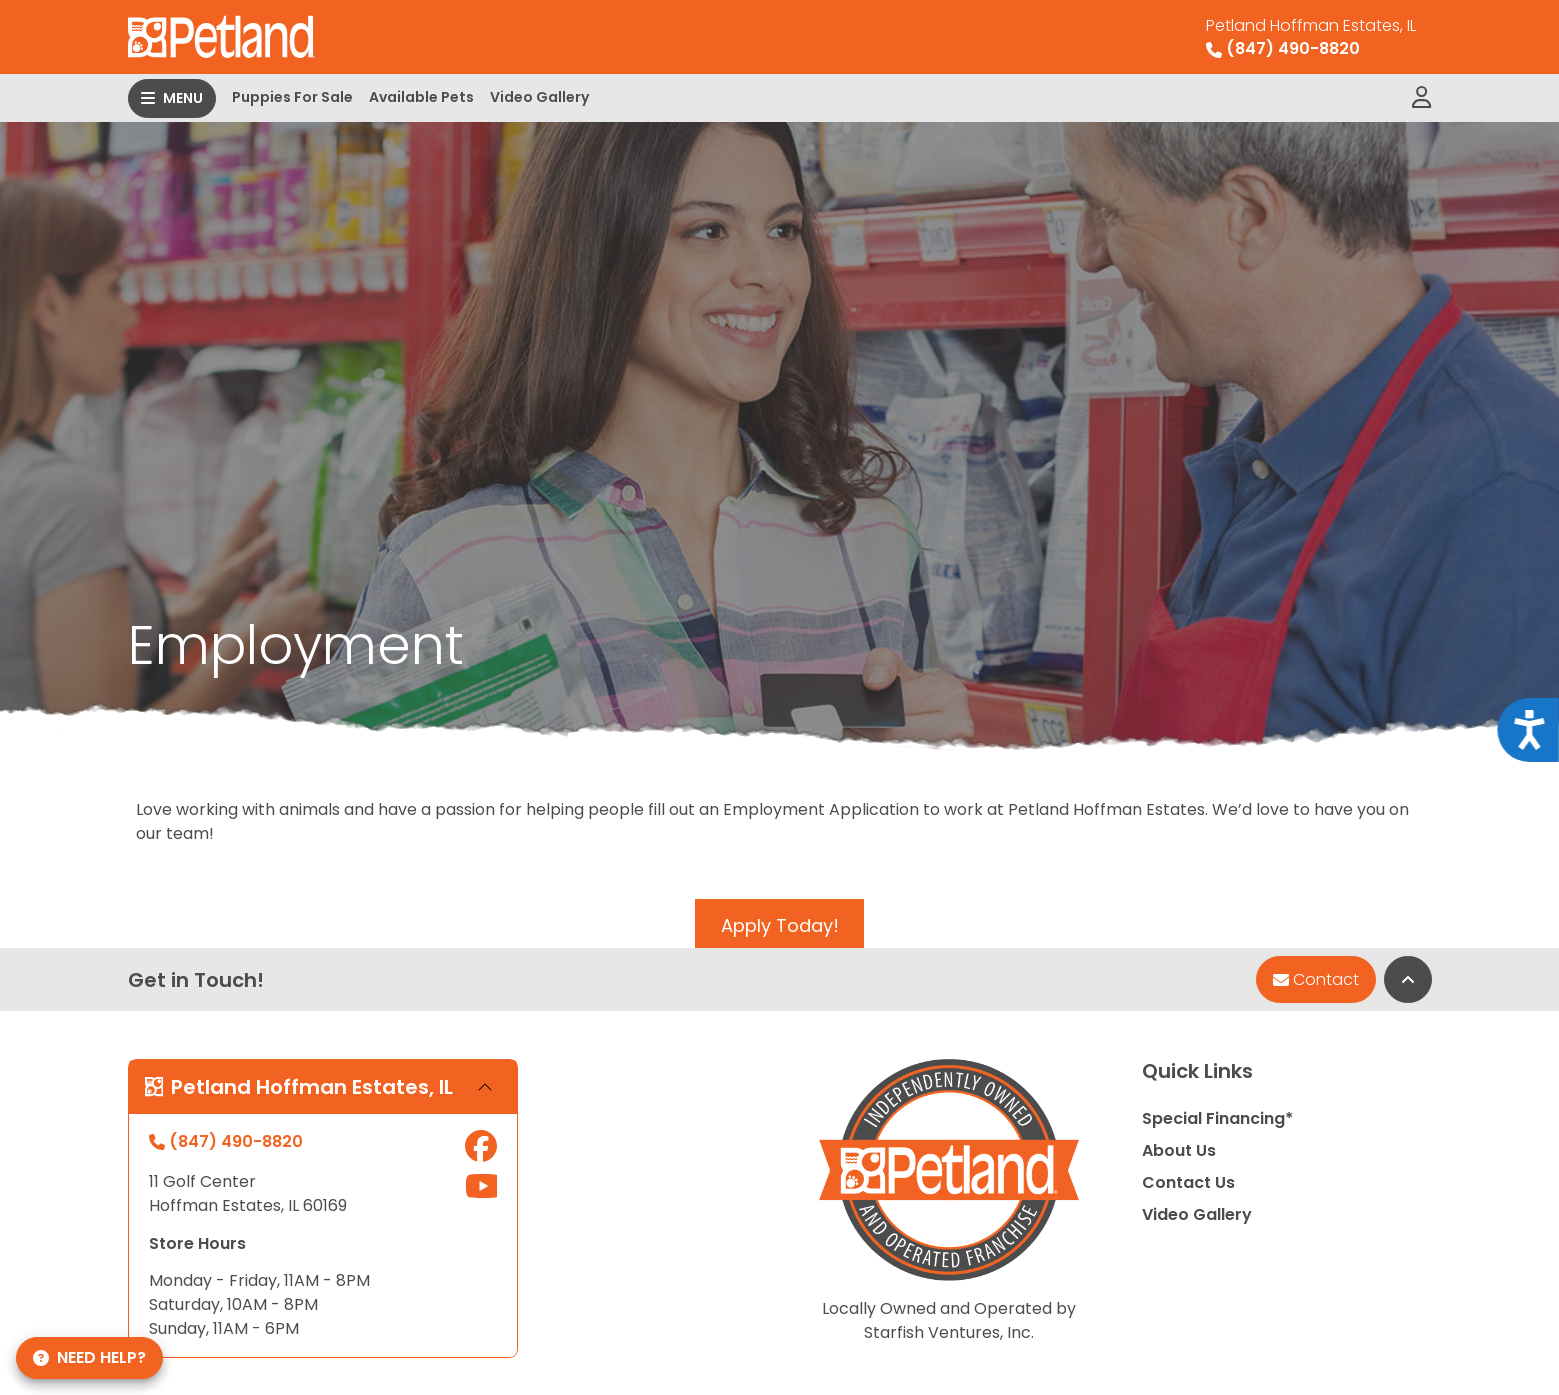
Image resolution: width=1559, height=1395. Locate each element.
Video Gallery (539, 97)
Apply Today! (780, 925)
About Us (1179, 1150)
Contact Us (1188, 1182)
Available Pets (421, 97)
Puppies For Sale (292, 97)
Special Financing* (1217, 1118)
